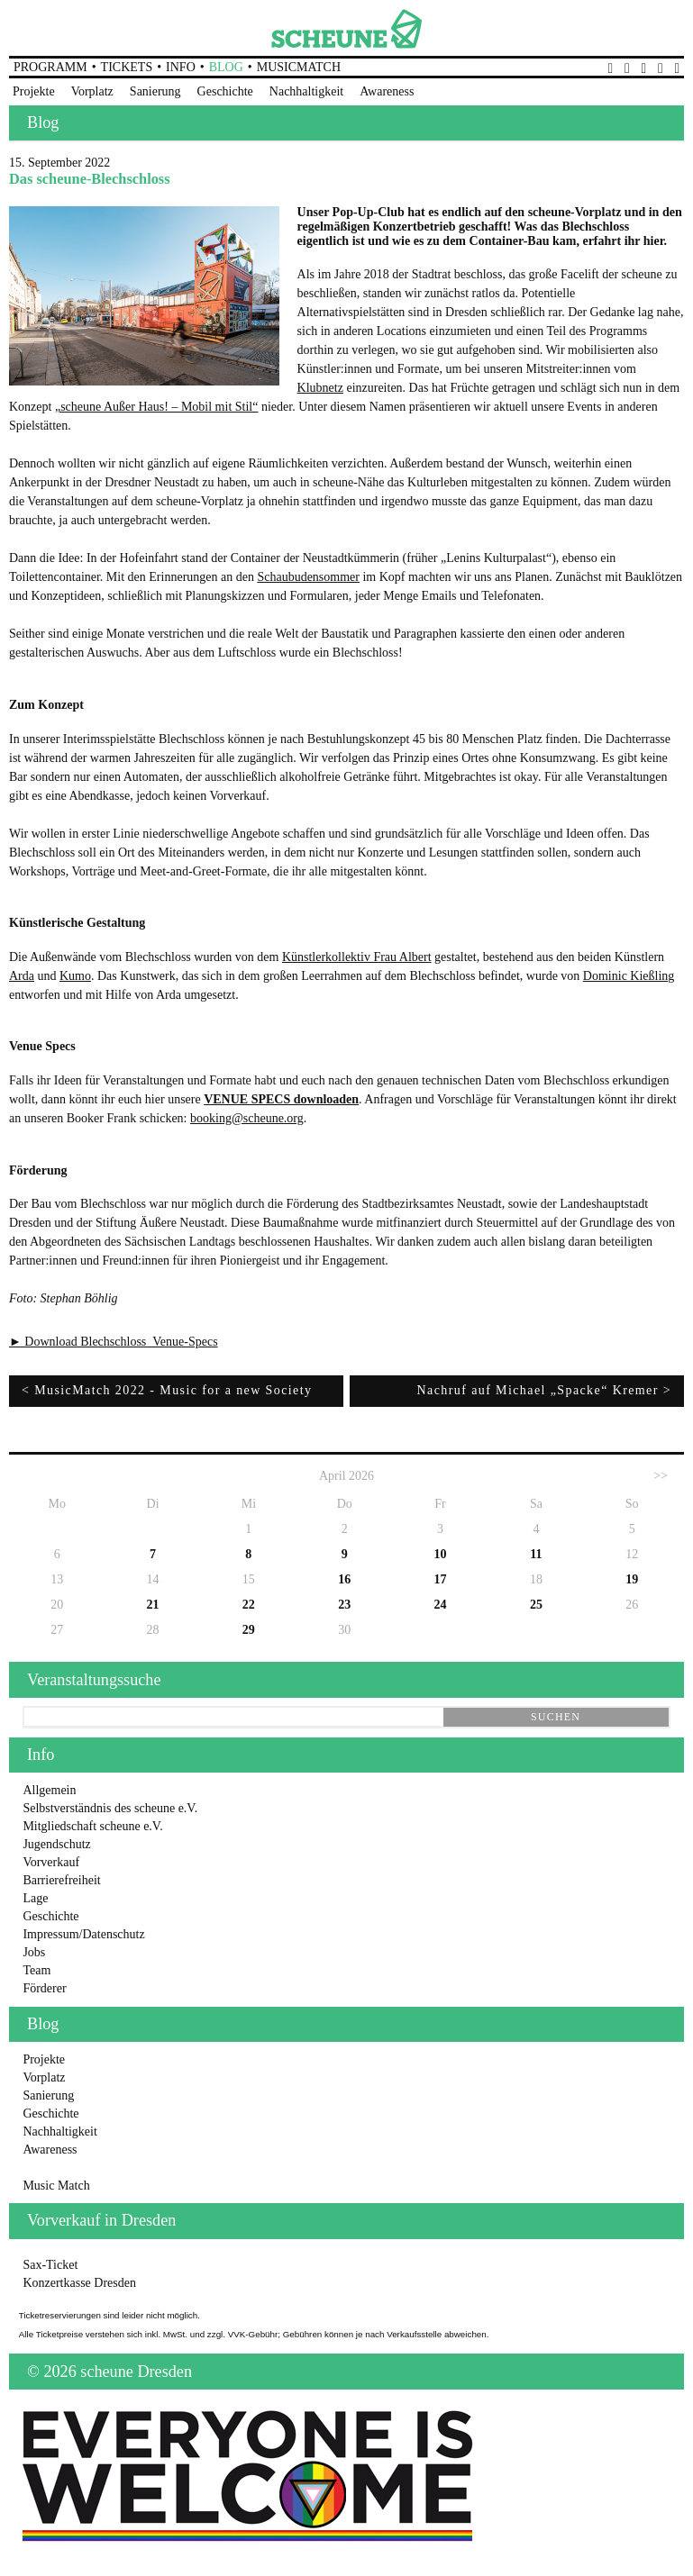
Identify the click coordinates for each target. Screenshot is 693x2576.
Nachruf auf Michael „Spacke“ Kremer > (544, 1390)
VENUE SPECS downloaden (281, 1099)
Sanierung (155, 91)
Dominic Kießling (629, 976)
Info (181, 67)
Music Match (56, 2185)
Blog (226, 67)
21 (153, 1604)
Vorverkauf (51, 1862)
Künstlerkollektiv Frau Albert (357, 957)
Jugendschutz (56, 1844)
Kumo (75, 976)
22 (248, 1604)
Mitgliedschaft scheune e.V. (92, 1826)
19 (631, 1579)
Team (36, 1970)
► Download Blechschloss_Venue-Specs (113, 1341)
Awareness (387, 91)
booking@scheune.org (247, 1118)
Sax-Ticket (50, 2265)
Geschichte (225, 91)
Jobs (34, 1952)
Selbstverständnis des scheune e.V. (110, 1808)
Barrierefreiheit (61, 1880)
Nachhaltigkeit (306, 91)
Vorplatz (92, 91)
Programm (50, 67)
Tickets (127, 67)
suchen (555, 1716)
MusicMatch (299, 67)
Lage (35, 1898)
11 (536, 1554)
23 (344, 1604)
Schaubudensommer (308, 577)
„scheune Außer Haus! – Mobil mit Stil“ (157, 406)
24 (440, 1604)
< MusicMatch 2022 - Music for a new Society (167, 1390)
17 (440, 1579)
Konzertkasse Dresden (79, 2283)
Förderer (44, 1988)
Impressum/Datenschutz (83, 1934)
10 (440, 1554)
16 (344, 1579)
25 (536, 1604)
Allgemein (49, 1790)
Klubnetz (320, 388)
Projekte (34, 91)
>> (660, 1476)
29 (248, 1630)
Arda (21, 976)
